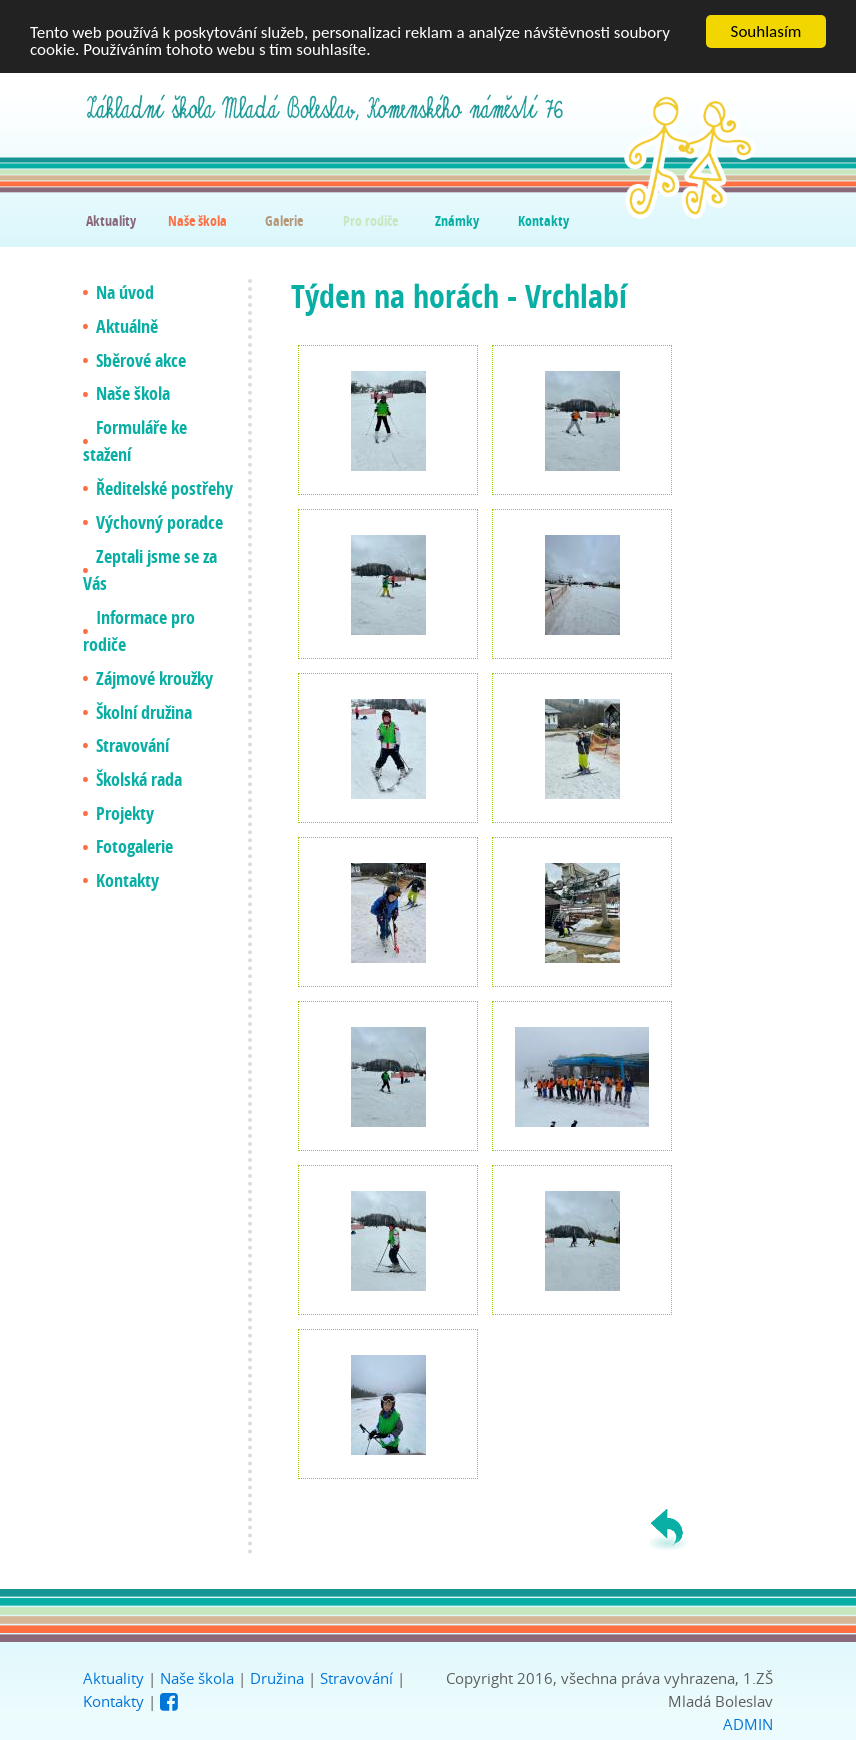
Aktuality (113, 1678)
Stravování (356, 1678)
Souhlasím (766, 31)
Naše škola (197, 1678)
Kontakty (113, 1701)
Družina (277, 1678)
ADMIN (748, 1724)
